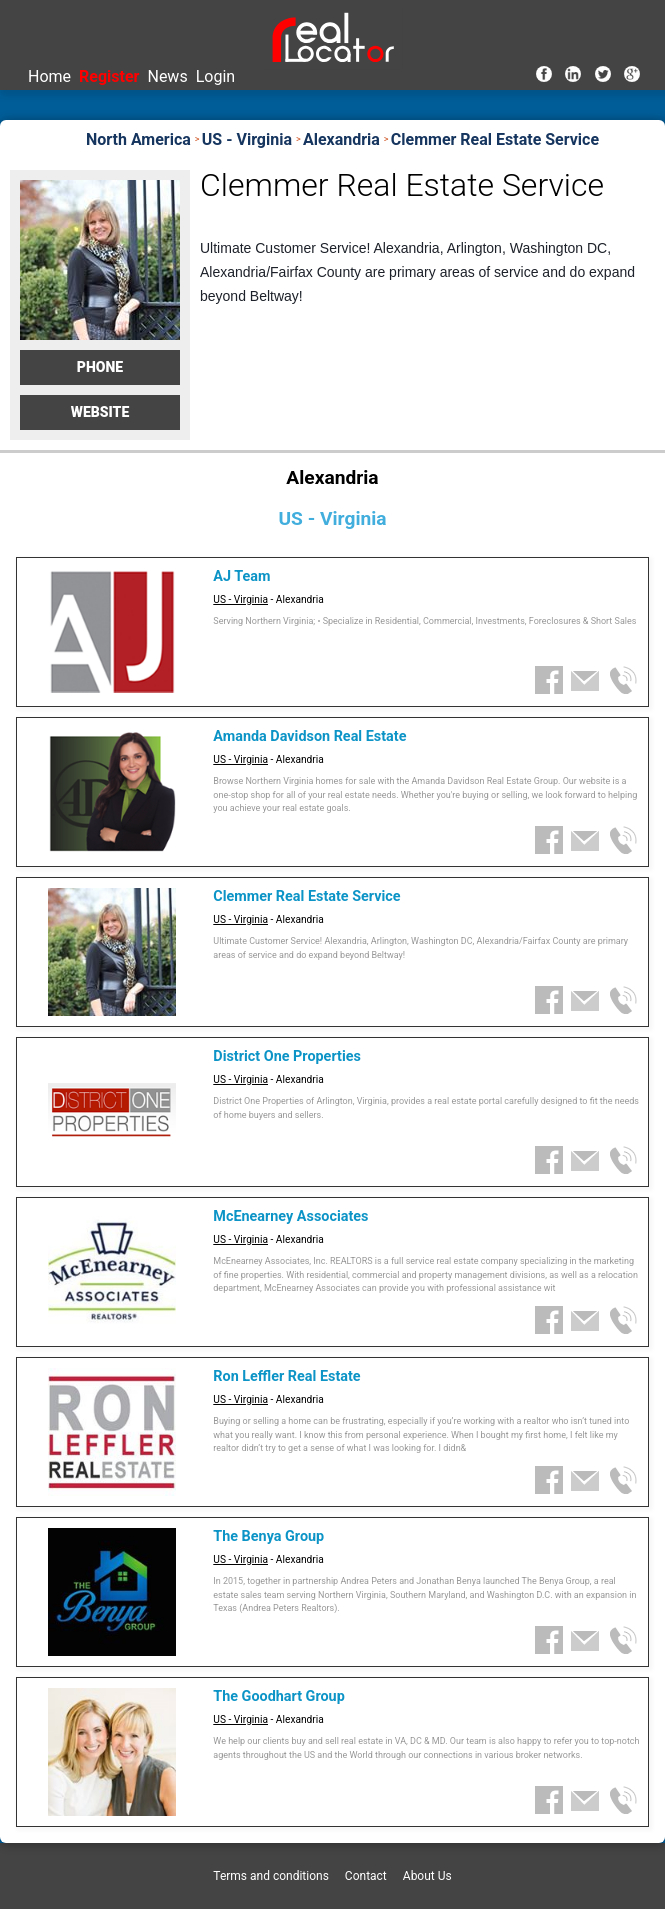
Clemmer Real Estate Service (306, 896)
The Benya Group (268, 1536)
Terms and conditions (271, 1876)
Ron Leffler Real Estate (286, 1376)
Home (49, 76)
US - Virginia (240, 599)
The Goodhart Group (278, 1696)
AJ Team (241, 576)
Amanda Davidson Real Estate (309, 736)
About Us (427, 1876)
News (167, 76)
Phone (100, 367)
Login (215, 76)
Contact (366, 1876)
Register (109, 76)
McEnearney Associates (290, 1216)
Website (100, 412)
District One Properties (287, 1056)
